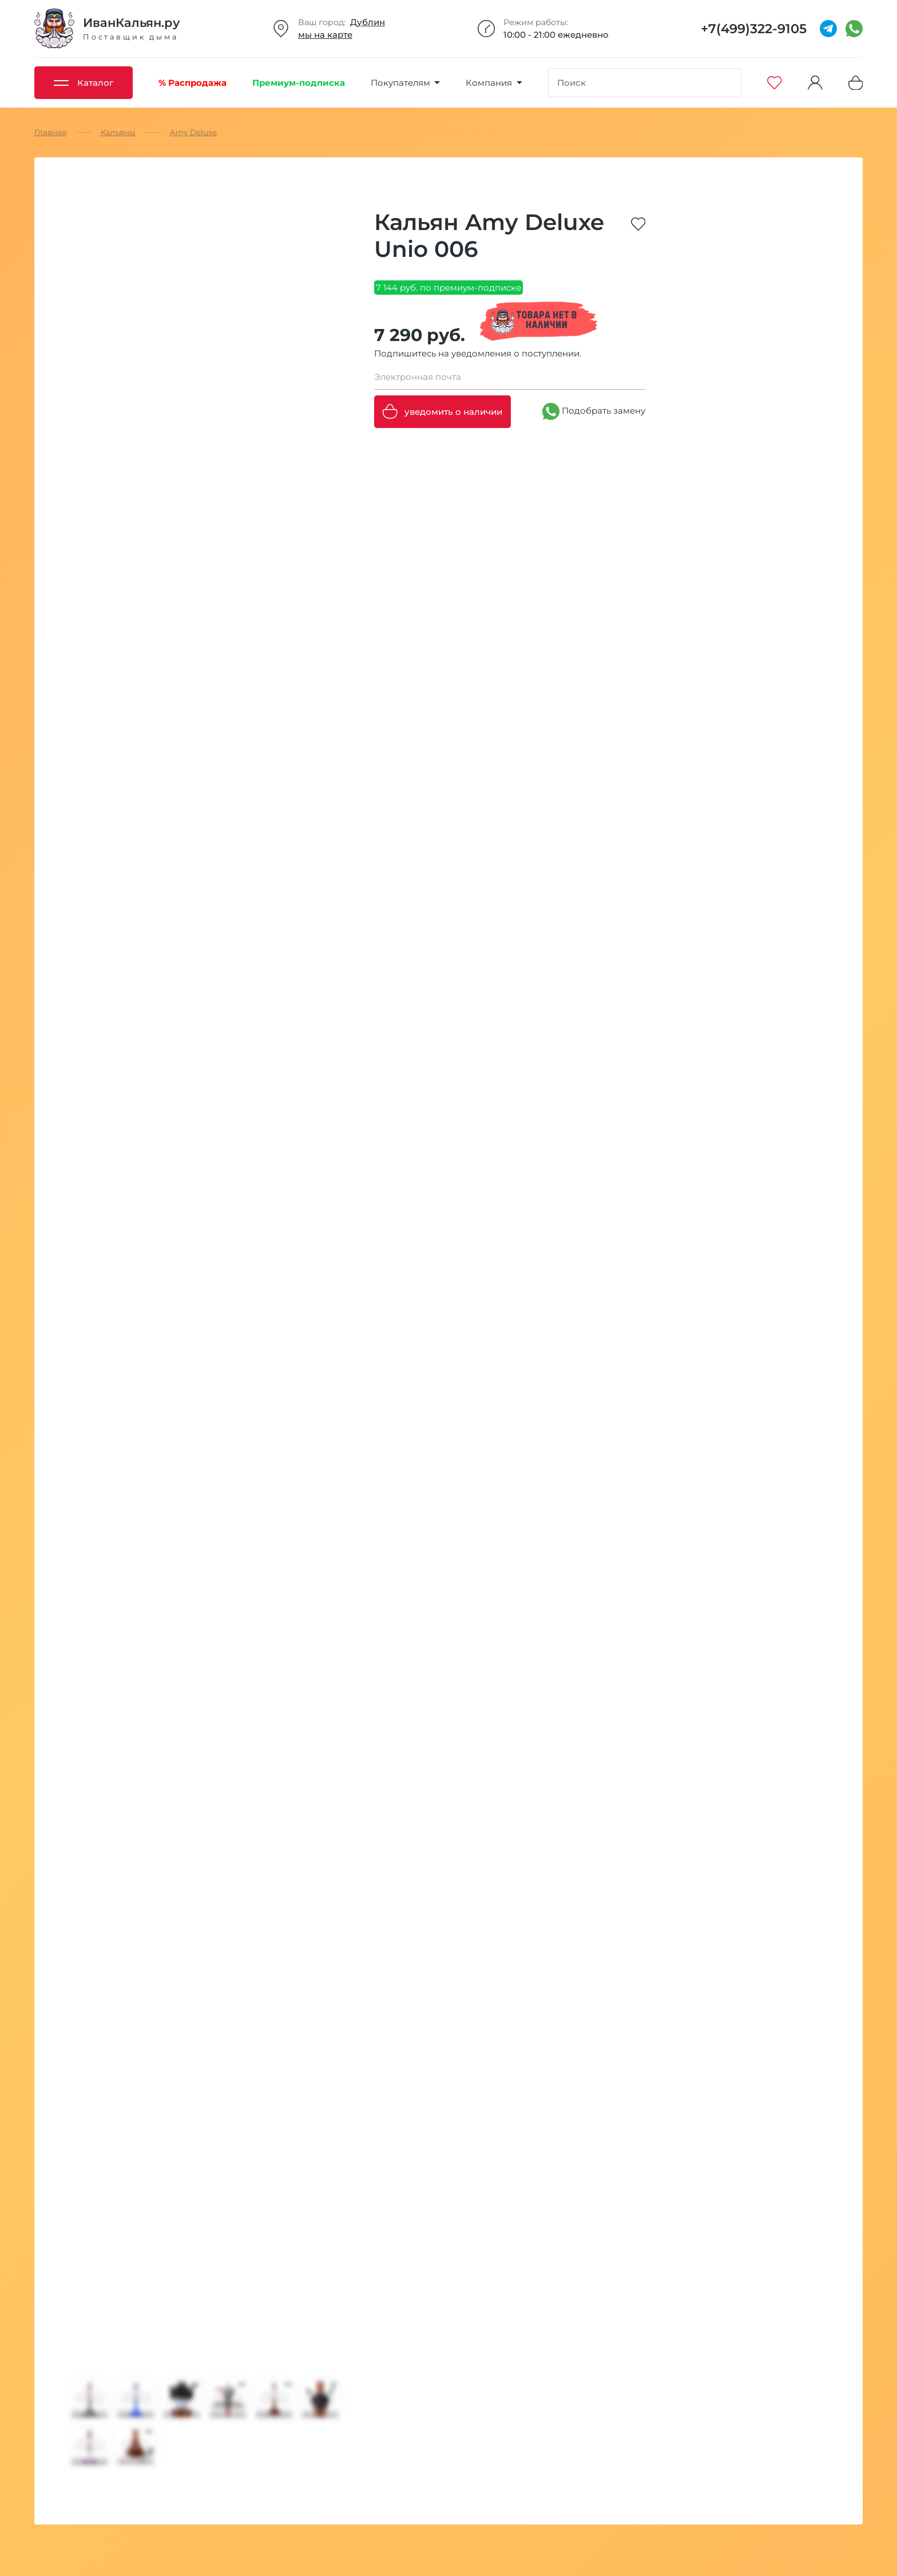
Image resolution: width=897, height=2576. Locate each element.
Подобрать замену (593, 411)
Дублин (367, 22)
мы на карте (325, 34)
